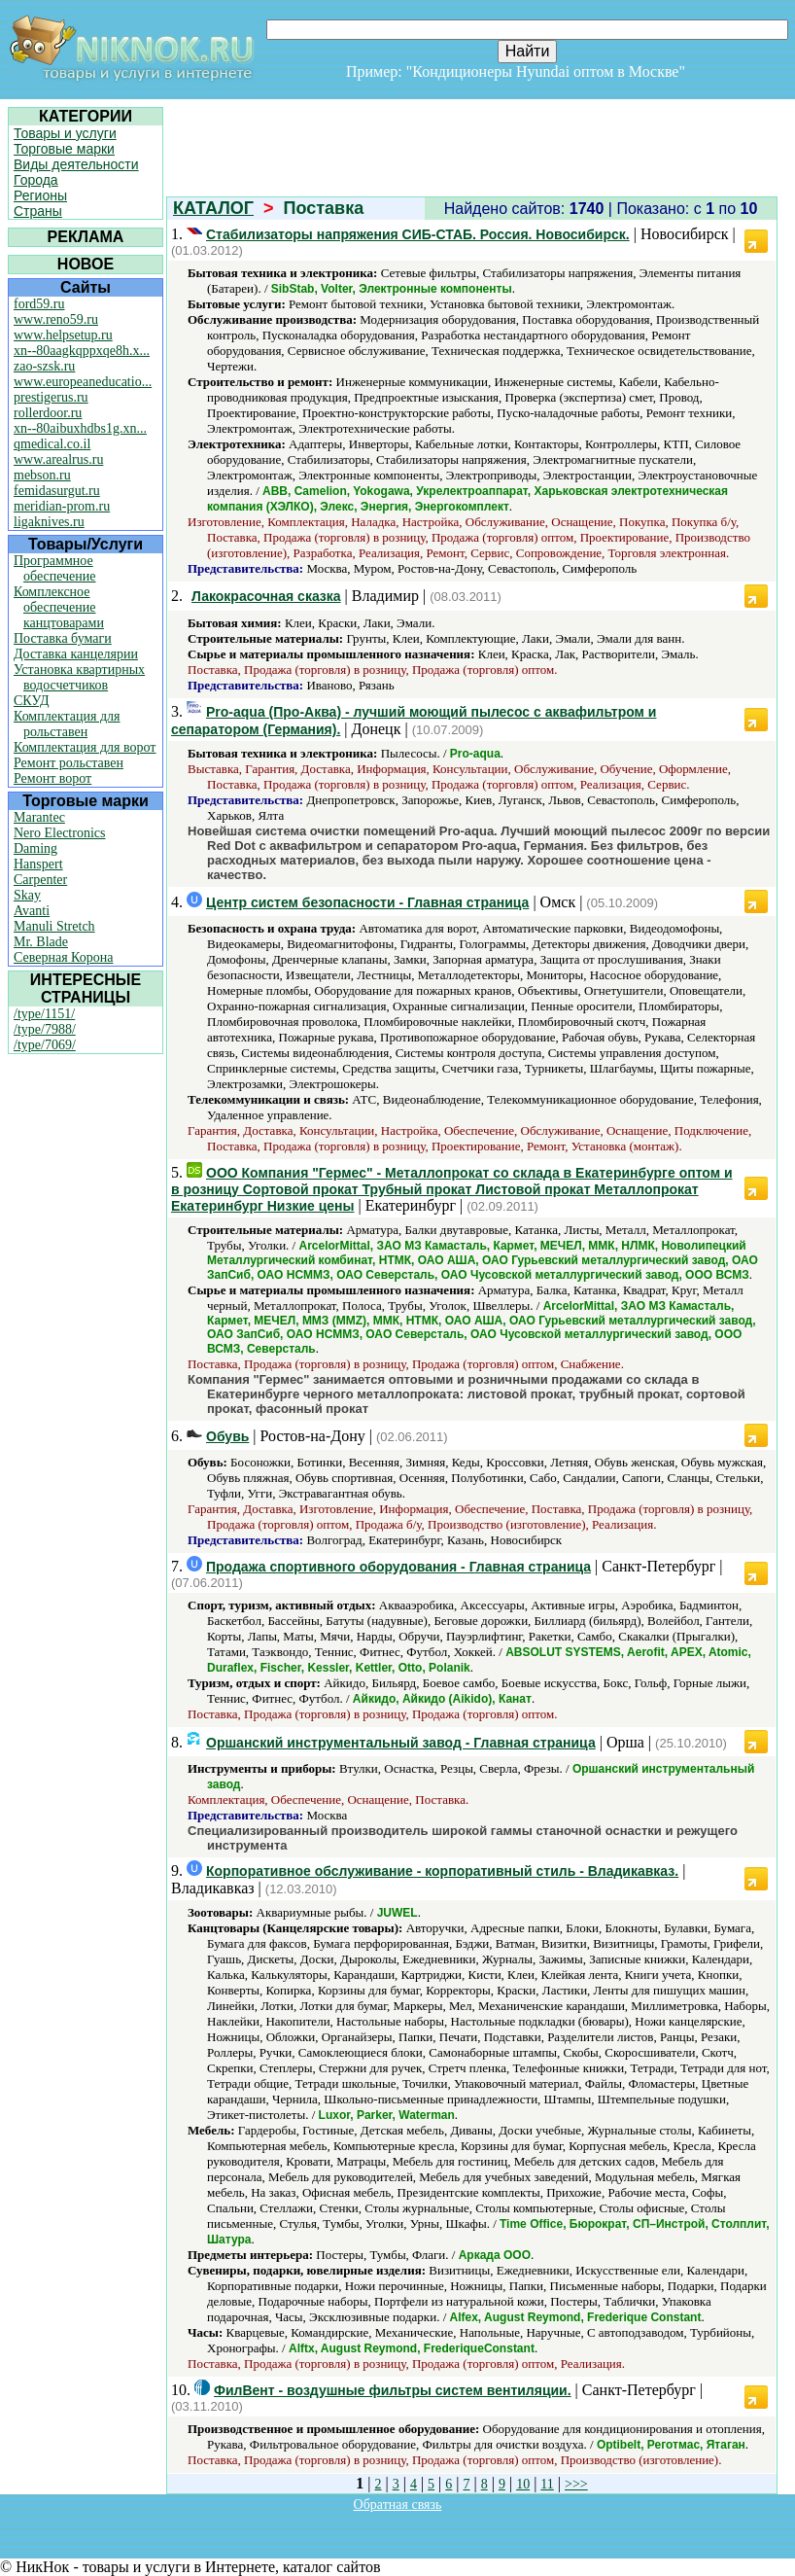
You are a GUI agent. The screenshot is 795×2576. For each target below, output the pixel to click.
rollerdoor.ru (48, 413)
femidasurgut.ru (57, 490)
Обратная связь (398, 2504)
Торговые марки (64, 149)
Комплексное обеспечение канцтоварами (59, 607)
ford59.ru (39, 304)
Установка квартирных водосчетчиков (79, 677)
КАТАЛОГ (213, 208)
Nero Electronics (59, 833)
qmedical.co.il (52, 444)
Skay (27, 895)
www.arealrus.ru (58, 459)
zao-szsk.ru (44, 366)
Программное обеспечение (55, 568)
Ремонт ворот (52, 778)
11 (546, 2484)
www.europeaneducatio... (83, 381)
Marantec (39, 817)
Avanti (32, 910)
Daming (35, 848)
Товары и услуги (65, 133)
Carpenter (40, 879)
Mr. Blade (41, 942)
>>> (576, 2484)
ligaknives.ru (49, 521)
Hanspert (38, 864)
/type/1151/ (44, 1013)
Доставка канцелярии (76, 654)
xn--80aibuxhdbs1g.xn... (80, 428)
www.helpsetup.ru (63, 335)
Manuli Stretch (54, 926)
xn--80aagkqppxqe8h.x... (82, 350)
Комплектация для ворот (85, 747)
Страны (38, 211)
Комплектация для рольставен (67, 724)
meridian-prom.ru (62, 506)
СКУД (31, 700)
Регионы (40, 195)
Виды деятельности (76, 164)
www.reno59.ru (56, 319)
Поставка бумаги (63, 638)
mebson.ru (42, 475)
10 (523, 2484)
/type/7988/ (45, 1029)
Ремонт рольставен (68, 763)
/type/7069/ (45, 1045)
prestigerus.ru (51, 397)
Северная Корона (63, 957)
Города (36, 180)
